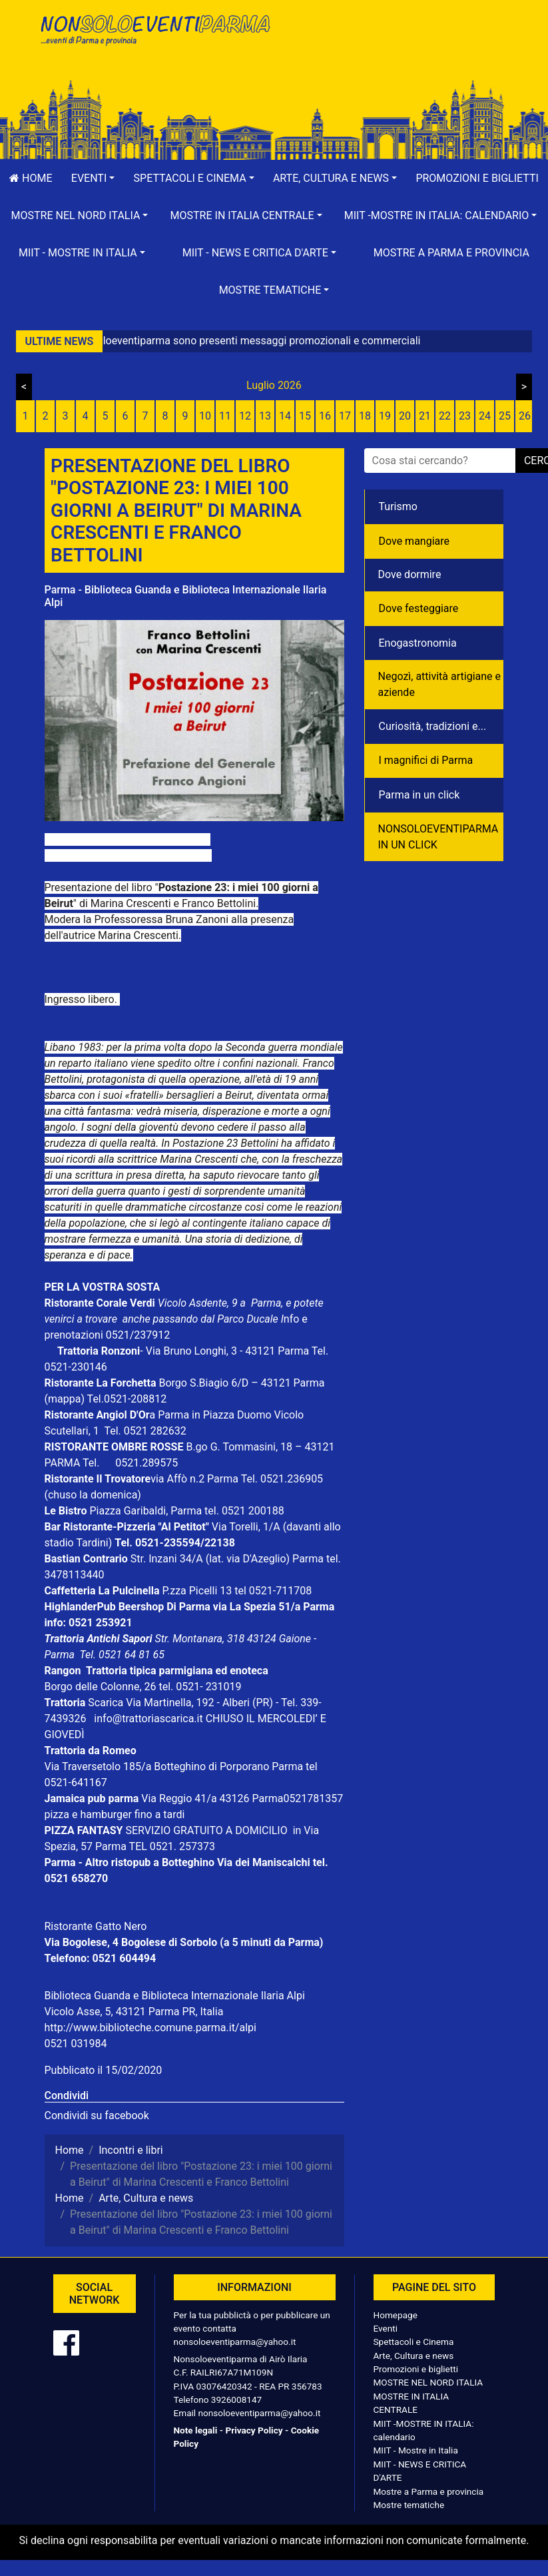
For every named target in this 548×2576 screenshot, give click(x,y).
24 (485, 416)
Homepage (395, 2315)
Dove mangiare (414, 541)
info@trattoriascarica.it (148, 1718)
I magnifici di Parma (426, 760)
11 (225, 416)
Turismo (398, 506)
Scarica (107, 1702)
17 (345, 416)
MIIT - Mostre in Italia (416, 2450)
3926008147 (236, 2399)
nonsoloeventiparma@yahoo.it (235, 2341)
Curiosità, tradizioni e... (433, 726)
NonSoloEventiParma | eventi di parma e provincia (154, 38)
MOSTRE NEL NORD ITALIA (428, 2382)
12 (245, 416)
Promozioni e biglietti (416, 2369)
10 (205, 416)
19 (385, 416)
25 (505, 416)
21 (425, 416)
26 (525, 416)
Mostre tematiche (409, 2504)
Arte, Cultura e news (414, 2355)
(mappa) (66, 1399)
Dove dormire (409, 574)
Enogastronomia (418, 643)
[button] (93, 178)
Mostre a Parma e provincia (451, 252)
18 (365, 416)
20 (405, 416)
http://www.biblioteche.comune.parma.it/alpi (150, 2027)
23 (465, 416)
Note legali (196, 2430)
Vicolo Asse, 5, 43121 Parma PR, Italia (134, 2011)
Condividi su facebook (97, 2115)
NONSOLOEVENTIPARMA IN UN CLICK (438, 836)
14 (285, 416)
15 (305, 416)
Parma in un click (419, 795)
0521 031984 (76, 2043)
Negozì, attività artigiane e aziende (439, 684)
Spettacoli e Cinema (414, 2341)
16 (325, 416)
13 (265, 416)
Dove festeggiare (419, 608)
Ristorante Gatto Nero (96, 1926)
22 (445, 416)
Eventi (386, 2328)
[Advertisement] (394, 54)
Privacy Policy (253, 2430)
